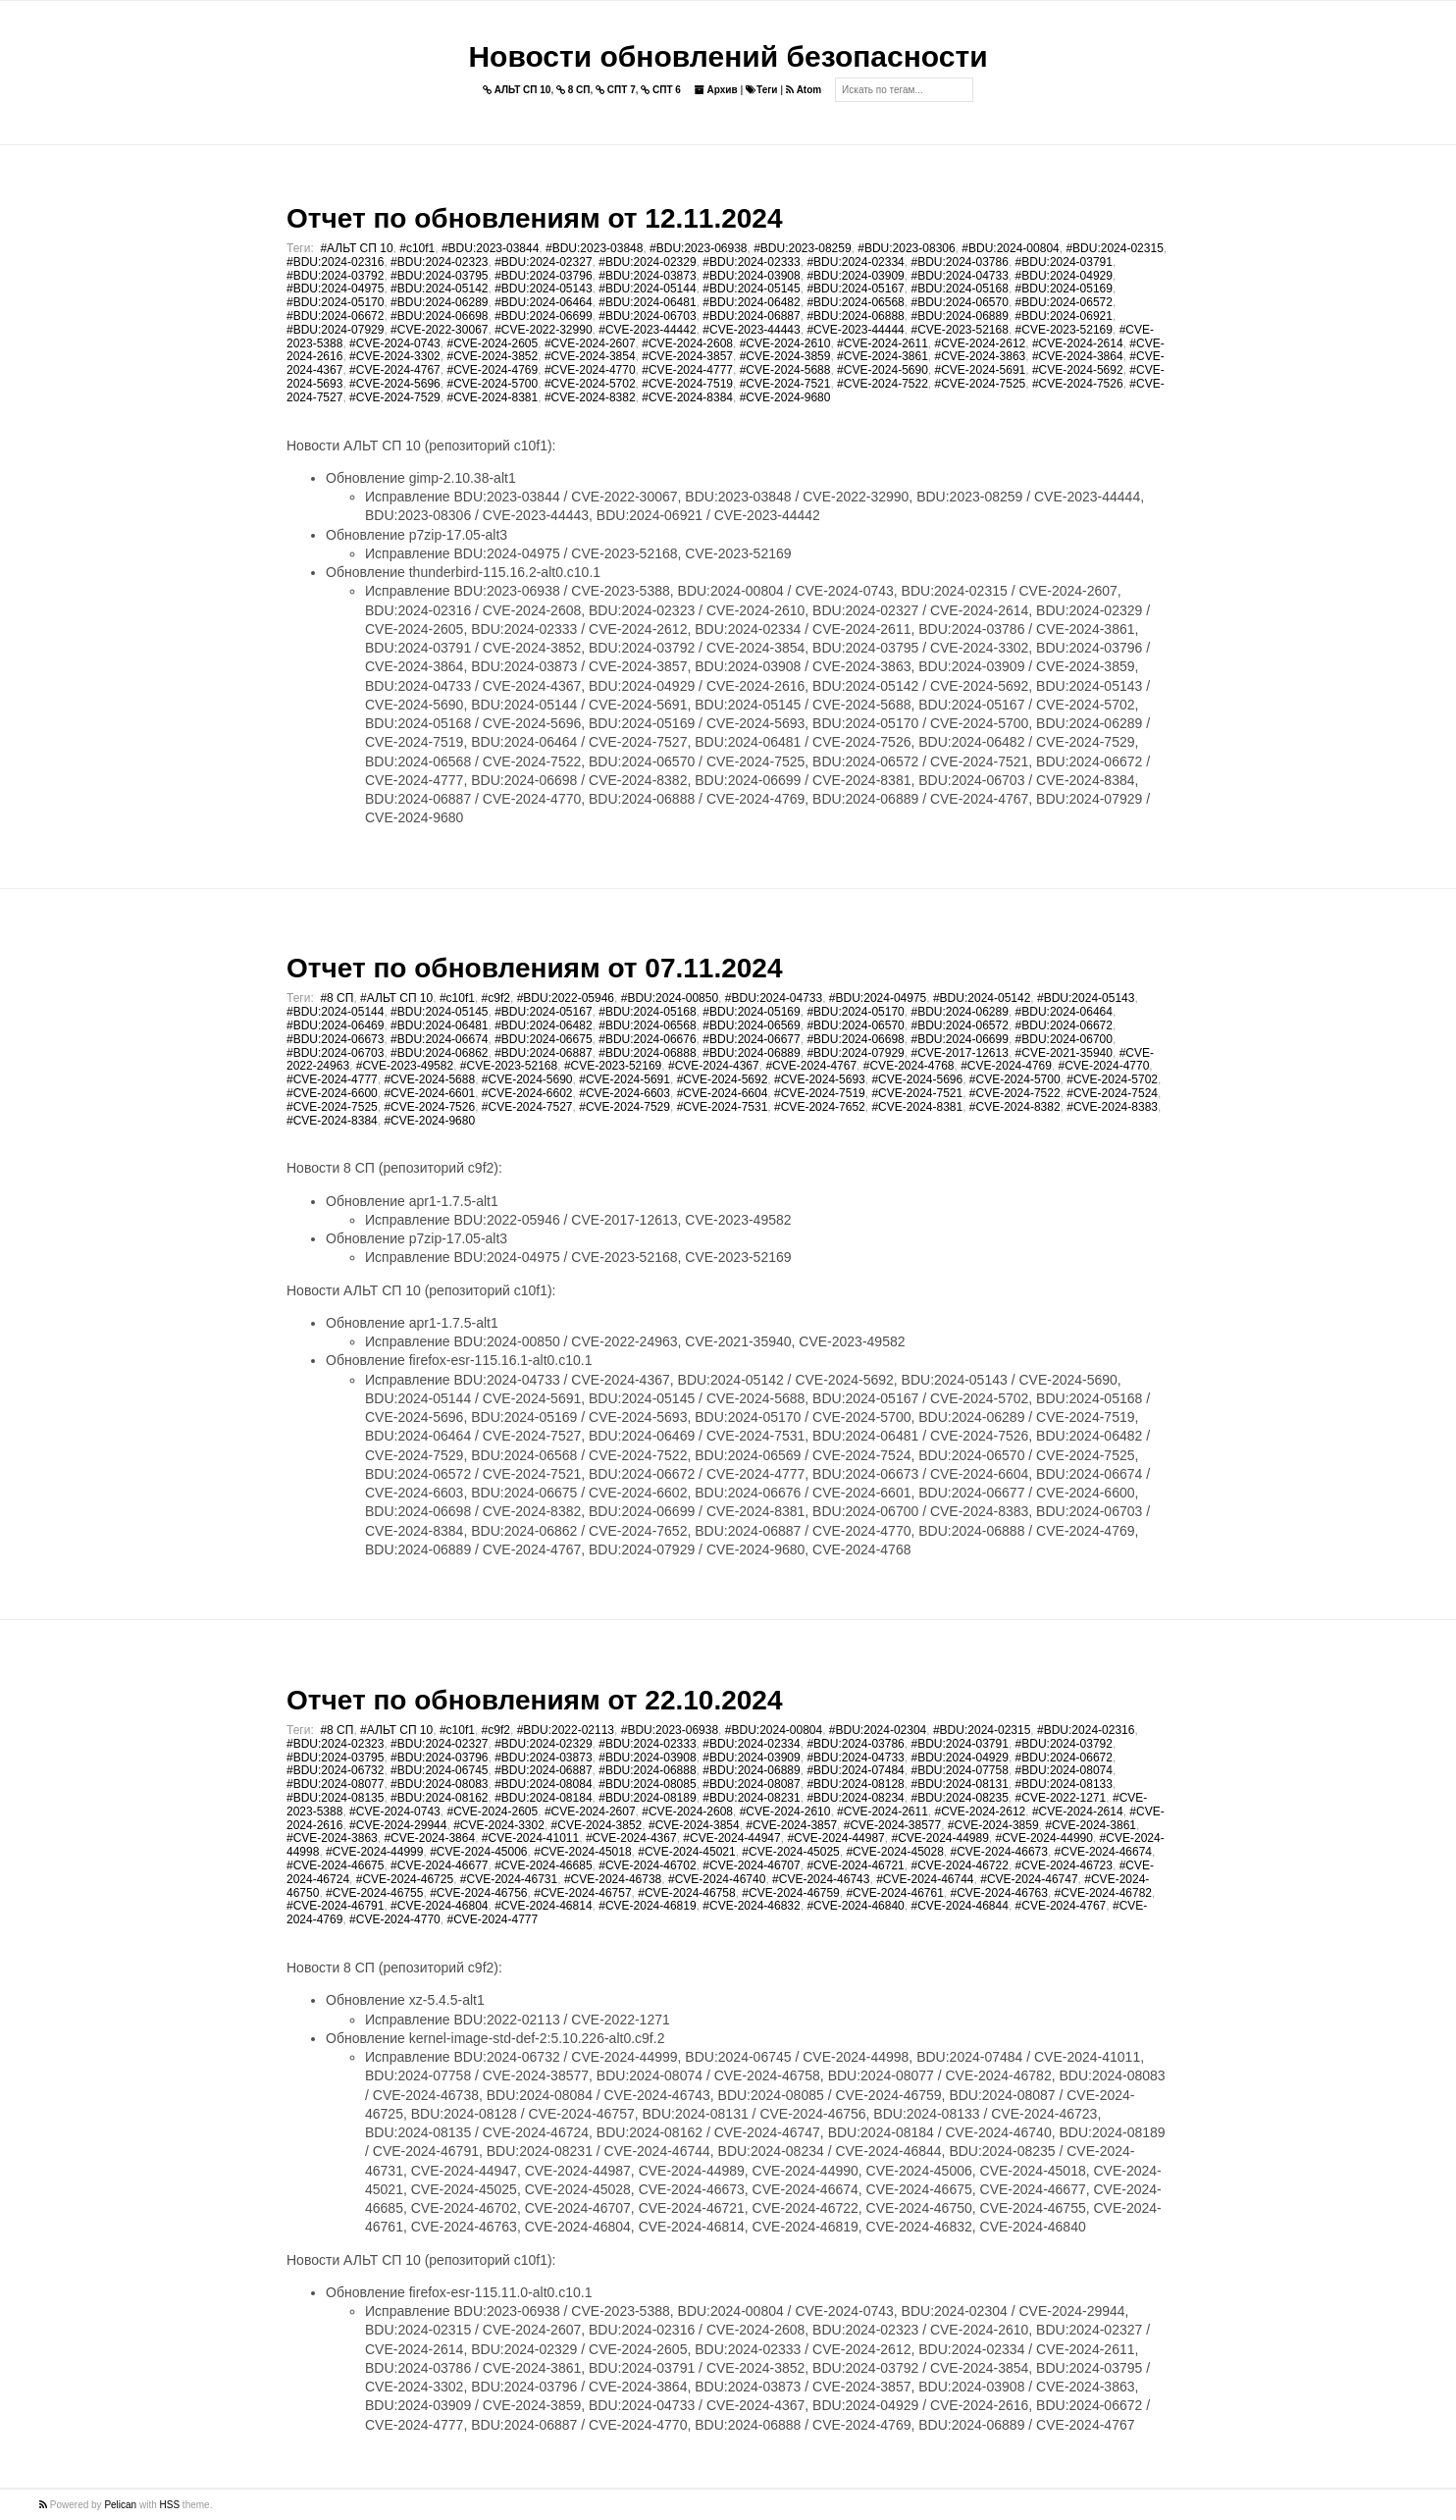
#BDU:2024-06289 (439, 302)
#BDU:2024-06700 (1064, 1039)
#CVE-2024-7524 (1112, 1093)
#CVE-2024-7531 (722, 1107)
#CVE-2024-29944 (397, 1825)
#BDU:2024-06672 (335, 316)
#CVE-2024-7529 (395, 397)
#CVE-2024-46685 (543, 1865)
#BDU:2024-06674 (439, 1039)
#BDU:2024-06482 (751, 302)
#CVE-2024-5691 (980, 370)
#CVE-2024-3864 (1077, 356)
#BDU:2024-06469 (335, 1025)
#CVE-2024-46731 (508, 1879)
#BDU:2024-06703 (647, 316)
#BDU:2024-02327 (543, 262)
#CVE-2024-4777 (687, 370)
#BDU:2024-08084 (543, 1784)
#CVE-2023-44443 (751, 330)
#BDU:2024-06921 (1064, 316)
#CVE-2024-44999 (374, 1852)
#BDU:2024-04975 (335, 288)
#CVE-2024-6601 (429, 1093)
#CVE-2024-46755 (374, 1893)
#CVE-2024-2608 (687, 343)
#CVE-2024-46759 (790, 1893)
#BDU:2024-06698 (439, 316)
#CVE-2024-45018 (582, 1852)
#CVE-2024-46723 (1064, 1865)
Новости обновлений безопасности (727, 56)
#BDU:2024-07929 (335, 330)
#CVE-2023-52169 (1064, 330)
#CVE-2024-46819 (647, 1906)
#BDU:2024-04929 (1064, 276)
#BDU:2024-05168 (959, 288)
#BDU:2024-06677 (751, 1039)
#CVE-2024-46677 (439, 1865)
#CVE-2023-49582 (404, 1066)
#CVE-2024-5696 (395, 384)
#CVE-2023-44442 (647, 330)
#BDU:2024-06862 (439, 1053)
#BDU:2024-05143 (543, 288)
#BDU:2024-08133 (1064, 1784)
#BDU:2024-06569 (751, 1025)
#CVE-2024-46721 (855, 1865)
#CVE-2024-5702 (590, 384)
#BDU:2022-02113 (565, 1730)
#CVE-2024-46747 (1028, 1879)
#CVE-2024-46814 (543, 1906)
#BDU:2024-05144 (647, 288)
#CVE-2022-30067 (439, 330)
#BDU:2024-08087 (751, 1784)
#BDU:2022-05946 (565, 998)
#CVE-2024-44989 (939, 1838)
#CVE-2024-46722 (959, 1865)
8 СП (573, 89)
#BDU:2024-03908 (751, 276)
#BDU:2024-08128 (855, 1784)
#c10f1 (417, 248)
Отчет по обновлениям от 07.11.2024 (534, 968)
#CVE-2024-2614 (1077, 343)
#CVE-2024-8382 (590, 397)
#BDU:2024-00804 (1010, 248)
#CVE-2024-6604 (722, 1093)
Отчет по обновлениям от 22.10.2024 (534, 1700)
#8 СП (336, 998)
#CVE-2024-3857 (687, 356)
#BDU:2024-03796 (543, 276)
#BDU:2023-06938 (698, 248)
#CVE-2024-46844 (959, 1906)
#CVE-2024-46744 (924, 1879)
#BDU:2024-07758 (959, 1770)
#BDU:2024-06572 (1064, 302)
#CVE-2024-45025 (790, 1852)
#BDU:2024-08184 (543, 1798)
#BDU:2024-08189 (647, 1798)
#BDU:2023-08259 (802, 248)
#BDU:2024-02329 (647, 262)
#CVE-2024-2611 (882, 343)
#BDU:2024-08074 (1064, 1770)
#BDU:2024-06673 (335, 1039)
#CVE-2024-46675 (335, 1865)
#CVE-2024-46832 (751, 1906)
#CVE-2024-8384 (687, 397)
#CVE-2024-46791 (335, 1906)
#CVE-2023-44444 (855, 330)
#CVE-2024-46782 (1103, 1893)
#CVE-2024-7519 (687, 384)
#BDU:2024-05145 (751, 288)
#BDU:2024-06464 (543, 302)
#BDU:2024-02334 (855, 262)
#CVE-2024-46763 (999, 1893)
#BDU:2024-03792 (335, 276)
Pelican (120, 2504)
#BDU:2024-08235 (959, 1798)
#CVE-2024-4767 (395, 370)
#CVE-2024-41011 (530, 1838)
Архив (716, 89)
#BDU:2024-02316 (335, 262)
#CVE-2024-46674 (1103, 1852)
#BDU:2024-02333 (751, 262)
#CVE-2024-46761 (894, 1893)
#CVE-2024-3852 (492, 356)
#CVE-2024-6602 (527, 1093)
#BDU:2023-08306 (906, 248)
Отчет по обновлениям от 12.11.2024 (534, 218)
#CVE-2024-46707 (751, 1865)
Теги (761, 89)
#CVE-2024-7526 (1077, 384)
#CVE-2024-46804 (439, 1906)
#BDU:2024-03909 (855, 276)
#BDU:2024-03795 (439, 276)
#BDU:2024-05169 (1064, 288)
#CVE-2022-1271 (1061, 1798)
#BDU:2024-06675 (543, 1039)
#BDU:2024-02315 (1114, 248)
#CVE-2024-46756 (478, 1893)
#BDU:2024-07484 (855, 1770)
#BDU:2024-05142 (439, 288)
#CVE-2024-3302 (395, 356)
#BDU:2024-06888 (855, 316)
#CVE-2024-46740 (716, 1879)
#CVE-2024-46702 (647, 1865)
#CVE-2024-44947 (731, 1838)
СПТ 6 (661, 89)
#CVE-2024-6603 (624, 1093)
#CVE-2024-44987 (835, 1838)
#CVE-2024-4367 (713, 1066)
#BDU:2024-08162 (439, 1798)
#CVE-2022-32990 (543, 330)
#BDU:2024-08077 (335, 1784)
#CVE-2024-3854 (590, 356)
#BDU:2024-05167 (855, 288)
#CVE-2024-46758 (686, 1893)
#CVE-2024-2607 (590, 343)
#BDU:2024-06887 (751, 316)
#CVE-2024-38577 (892, 1825)
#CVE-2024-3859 (785, 356)
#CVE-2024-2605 (492, 343)
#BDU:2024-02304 (877, 1730)
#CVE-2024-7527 (527, 1107)
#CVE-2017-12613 (959, 1053)
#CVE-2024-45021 (686, 1852)
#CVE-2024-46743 (820, 1879)
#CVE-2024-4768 (909, 1066)
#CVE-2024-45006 (478, 1852)
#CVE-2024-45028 (894, 1852)
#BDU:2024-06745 (439, 1770)
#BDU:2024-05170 (335, 302)
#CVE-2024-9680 (785, 397)
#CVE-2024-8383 (1112, 1107)
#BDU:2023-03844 (490, 248)
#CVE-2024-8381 (492, 397)
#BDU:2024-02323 (439, 262)
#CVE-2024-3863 (980, 356)
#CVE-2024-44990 (1044, 1838)
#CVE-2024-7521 (785, 384)
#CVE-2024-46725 (404, 1879)
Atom (803, 89)
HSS (170, 2504)
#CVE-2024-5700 (492, 384)
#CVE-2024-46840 (855, 1906)
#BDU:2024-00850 (669, 998)
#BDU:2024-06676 (647, 1039)
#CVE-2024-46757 (582, 1893)
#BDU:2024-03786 (959, 262)
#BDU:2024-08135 (335, 1798)
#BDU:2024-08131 (959, 1784)
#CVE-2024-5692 (1077, 370)
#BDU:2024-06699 (543, 316)
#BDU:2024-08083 (439, 1784)
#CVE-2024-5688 (785, 370)
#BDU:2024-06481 (647, 302)
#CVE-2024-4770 (590, 370)
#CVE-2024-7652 (819, 1107)
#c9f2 (496, 998)
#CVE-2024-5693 (819, 1079)
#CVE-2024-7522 (882, 384)
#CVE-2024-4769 (492, 370)
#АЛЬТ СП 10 (356, 248)
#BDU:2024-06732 (335, 1770)
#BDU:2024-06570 (959, 302)
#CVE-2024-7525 (980, 384)
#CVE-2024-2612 (980, 343)
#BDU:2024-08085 (647, 1784)
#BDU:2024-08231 (751, 1798)
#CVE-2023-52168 (959, 330)
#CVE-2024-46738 (612, 1879)
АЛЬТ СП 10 (517, 89)
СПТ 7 (616, 89)
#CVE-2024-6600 (332, 1093)
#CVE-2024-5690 (882, 370)
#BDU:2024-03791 (1064, 262)
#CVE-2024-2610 (785, 343)
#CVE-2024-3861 (882, 356)
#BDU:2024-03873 (647, 276)
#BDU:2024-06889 (959, 316)
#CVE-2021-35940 (1064, 1053)
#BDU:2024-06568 (855, 302)
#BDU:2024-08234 (855, 1798)
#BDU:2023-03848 (594, 248)
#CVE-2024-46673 (999, 1852)
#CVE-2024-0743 (395, 343)
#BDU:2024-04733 (959, 276)
